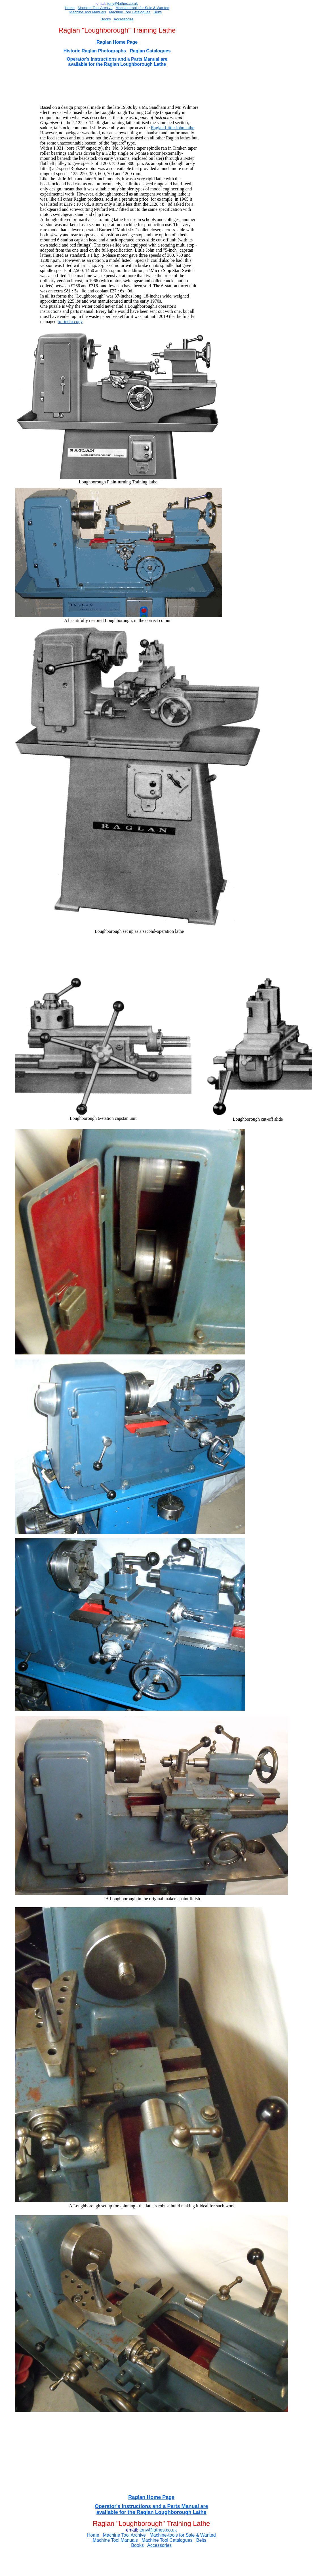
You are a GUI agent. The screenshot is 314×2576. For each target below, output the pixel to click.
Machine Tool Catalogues (129, 12)
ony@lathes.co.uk (123, 3)
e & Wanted (159, 8)
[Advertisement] (124, 86)
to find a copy (70, 321)
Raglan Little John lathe (172, 127)
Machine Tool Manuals (87, 12)
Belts (157, 12)
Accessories (124, 19)
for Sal (144, 8)
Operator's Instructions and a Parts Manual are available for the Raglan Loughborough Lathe (117, 62)
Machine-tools (126, 8)
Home (70, 8)
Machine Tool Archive (95, 8)
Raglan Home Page (117, 42)
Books (106, 19)
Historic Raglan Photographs (95, 50)
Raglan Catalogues (150, 50)
